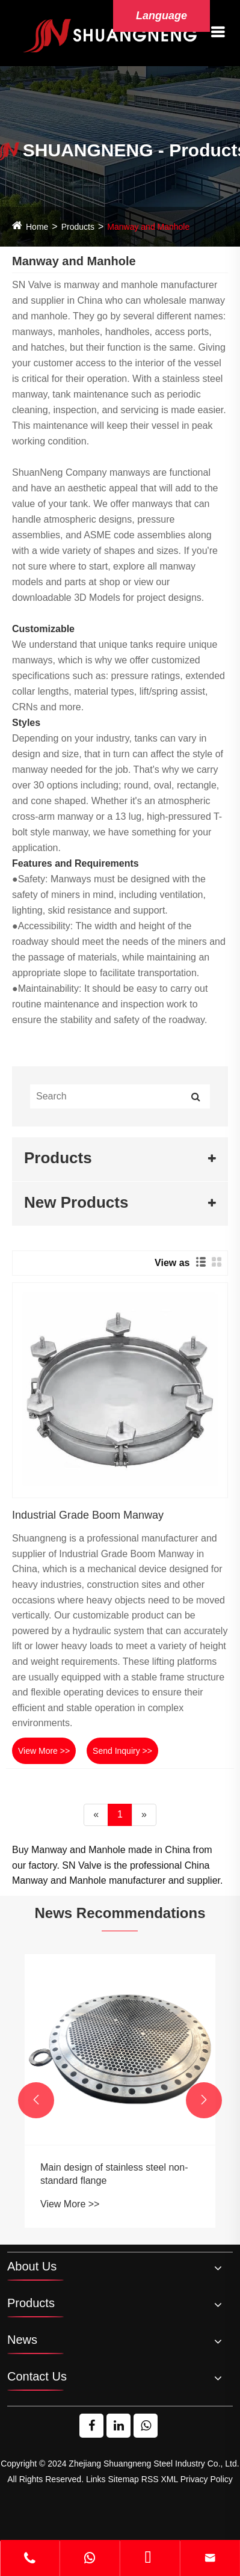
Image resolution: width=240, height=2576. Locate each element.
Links (96, 2479)
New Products (76, 1202)
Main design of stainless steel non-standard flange (114, 2174)
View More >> (44, 1751)
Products (77, 227)
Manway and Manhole (148, 227)
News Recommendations (119, 1913)
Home (37, 227)
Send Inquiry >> (122, 1751)
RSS (150, 2479)
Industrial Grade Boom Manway (88, 1515)
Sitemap (123, 2479)
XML (169, 2479)
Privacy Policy (206, 2479)
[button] (36, 2100)
